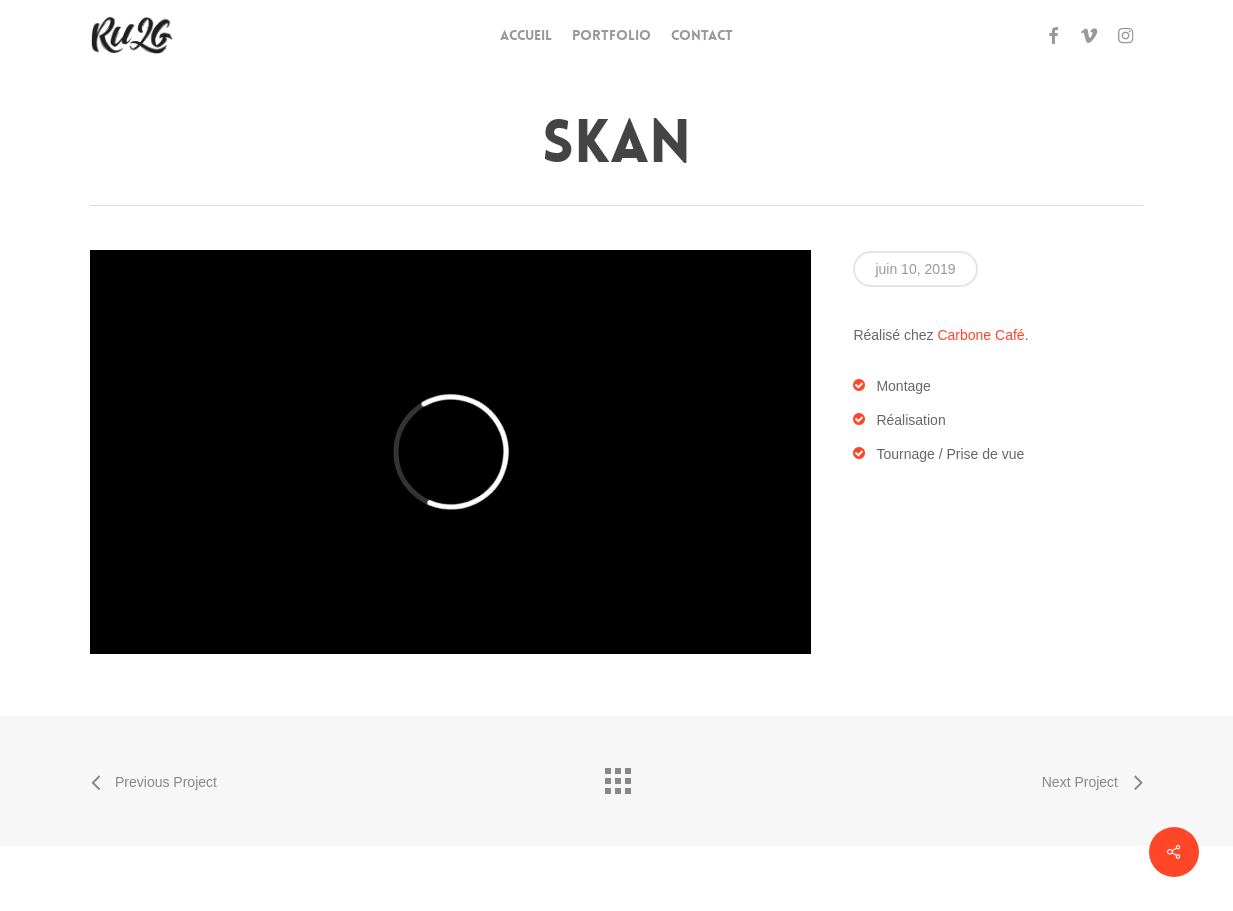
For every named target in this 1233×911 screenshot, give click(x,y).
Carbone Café (980, 335)
